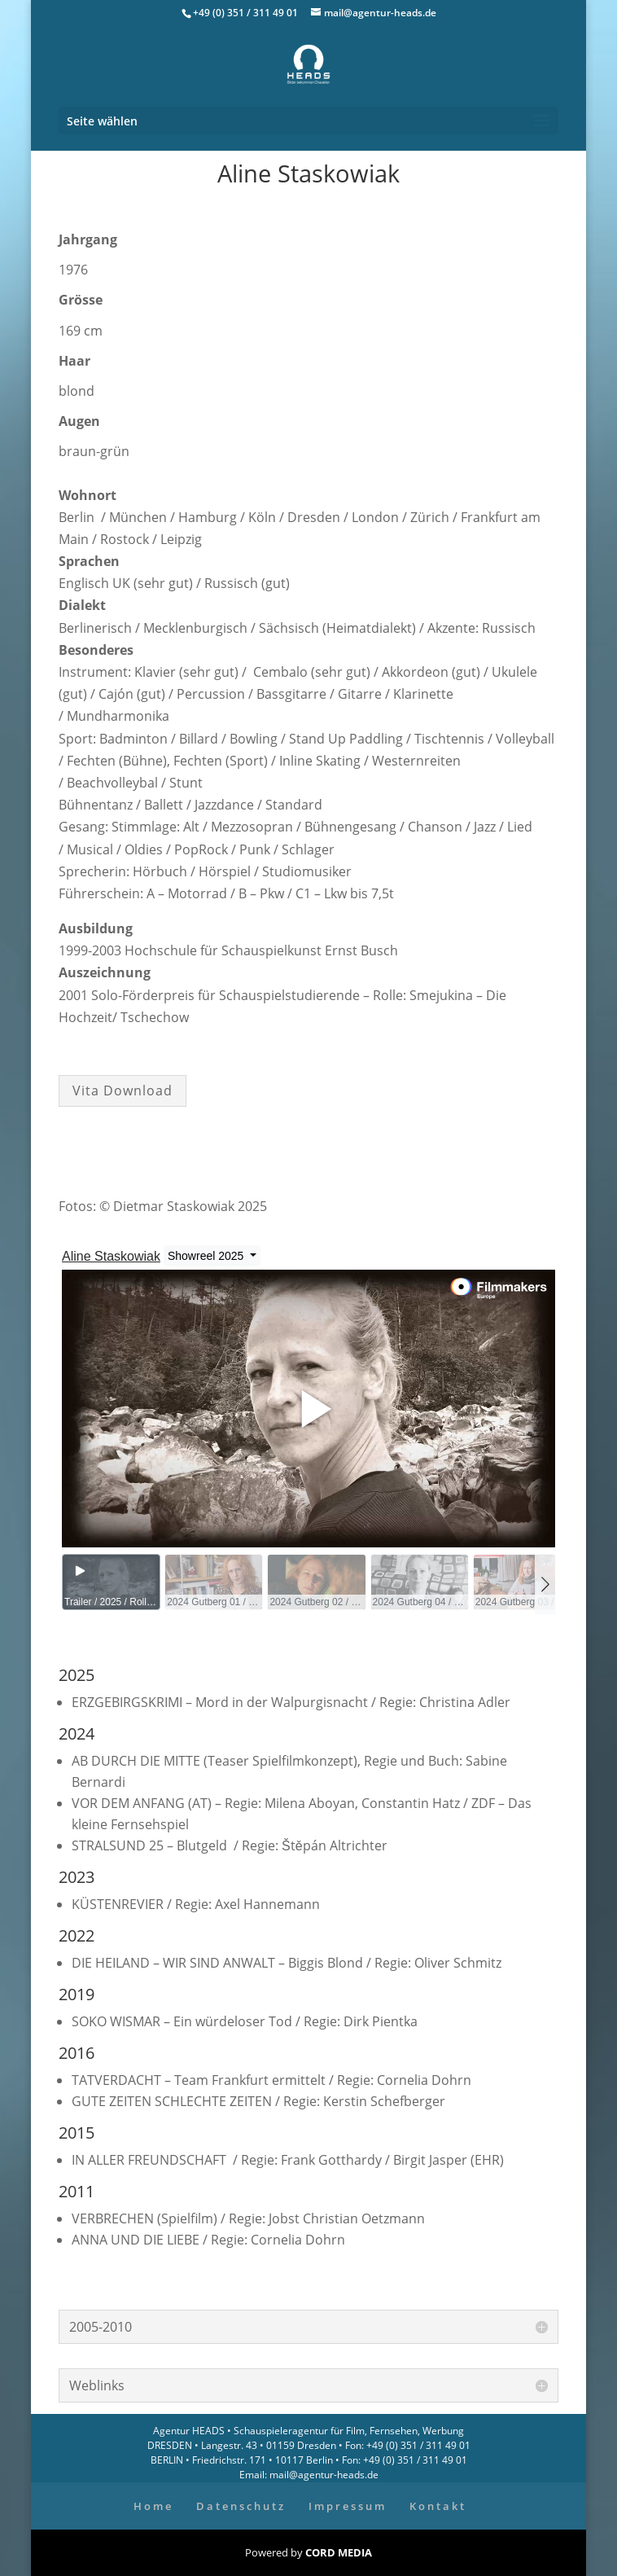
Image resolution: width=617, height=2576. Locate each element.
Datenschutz (241, 2506)
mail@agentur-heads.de (323, 2475)
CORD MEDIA (338, 2552)
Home (153, 2506)
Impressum (347, 2506)
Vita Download (122, 1090)
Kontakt (437, 2506)
